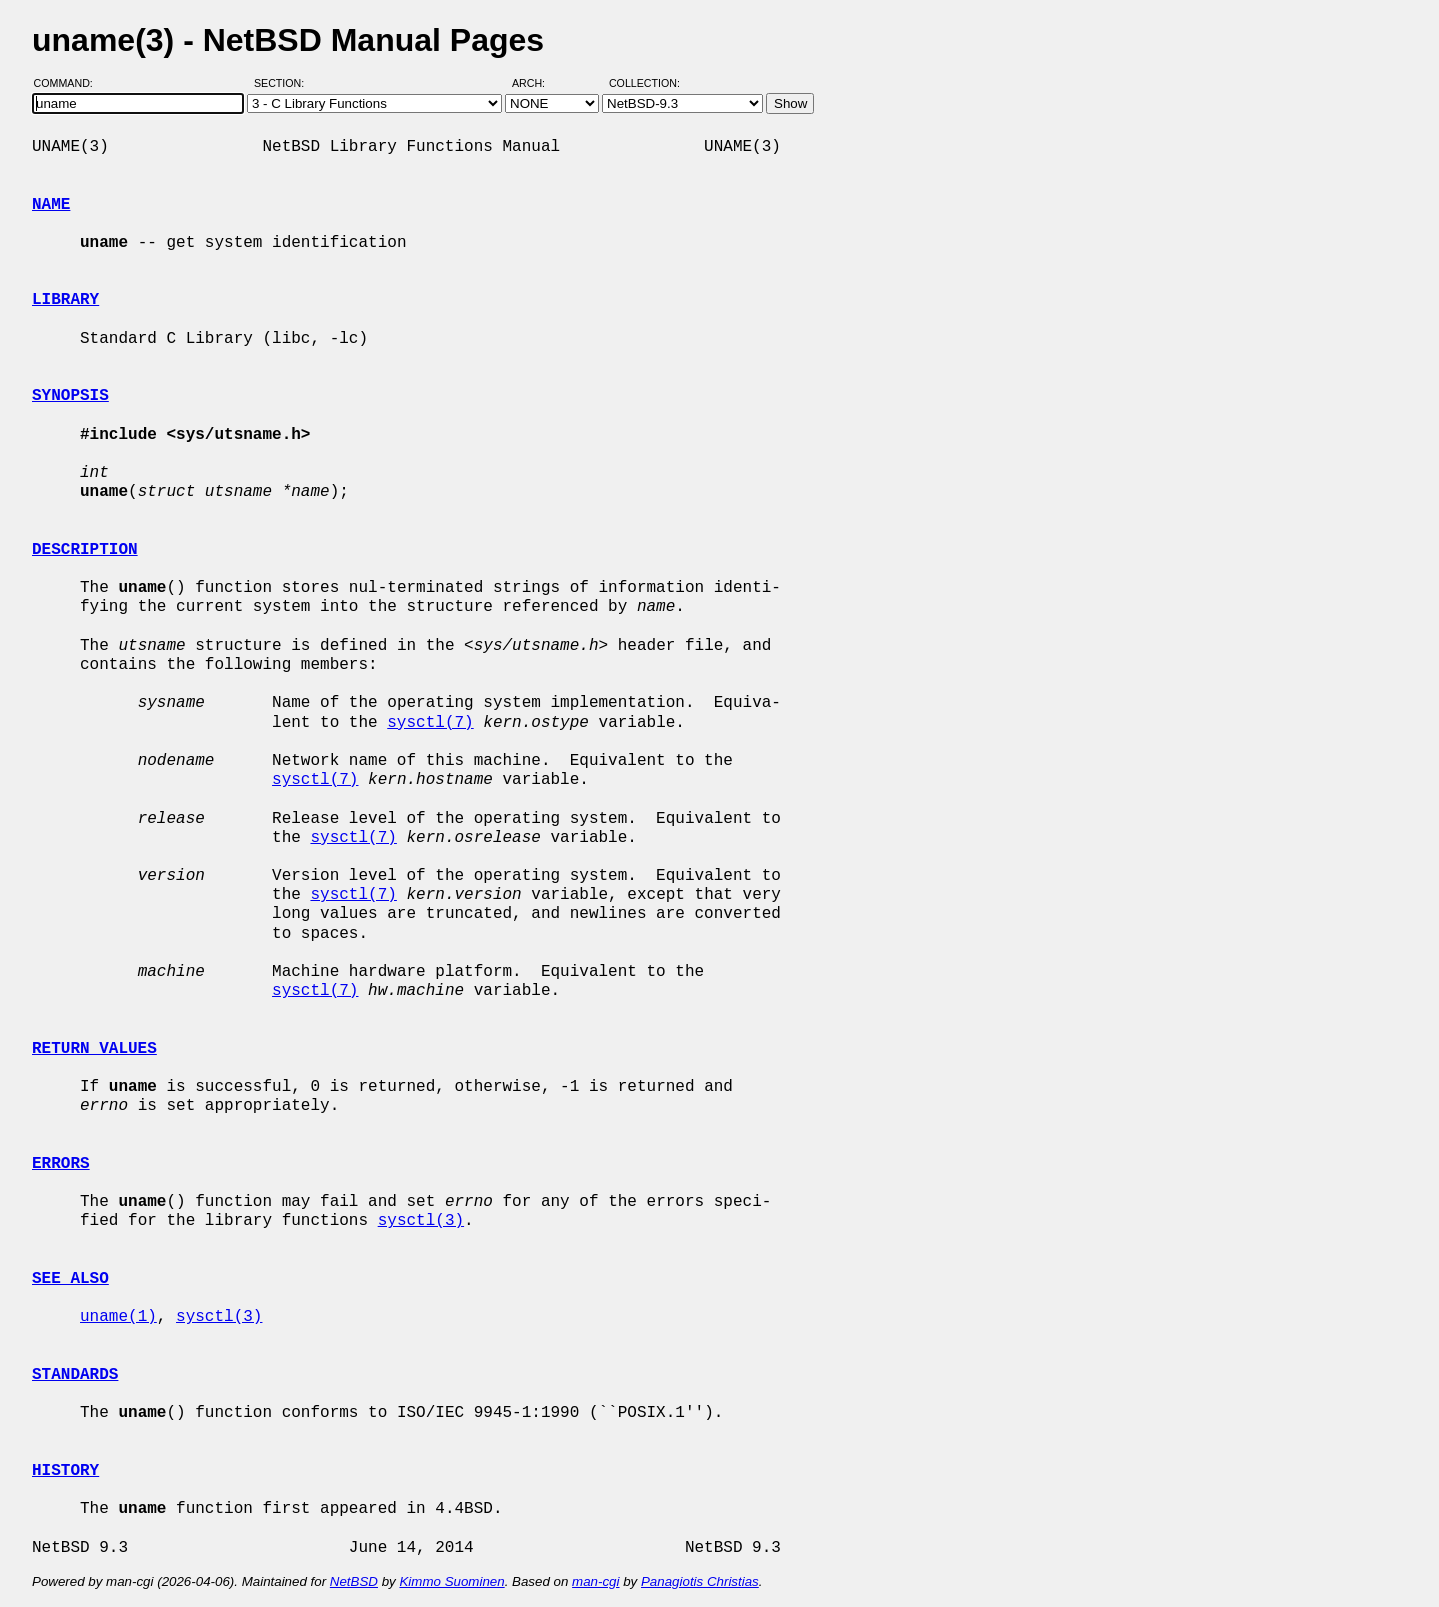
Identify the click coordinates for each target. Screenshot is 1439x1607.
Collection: (644, 83)
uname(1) (118, 1317)
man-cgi (595, 1581)
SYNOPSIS (70, 396)
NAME (51, 205)
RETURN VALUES (94, 1049)
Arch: (537, 83)
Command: (69, 83)
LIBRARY (65, 300)
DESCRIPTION (85, 550)
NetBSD (354, 1581)
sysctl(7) (430, 723)
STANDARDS (75, 1375)
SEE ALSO (70, 1279)
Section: (283, 83)
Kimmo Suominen (451, 1581)
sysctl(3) (421, 1221)
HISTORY (65, 1471)
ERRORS (61, 1164)
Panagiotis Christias (700, 1581)
